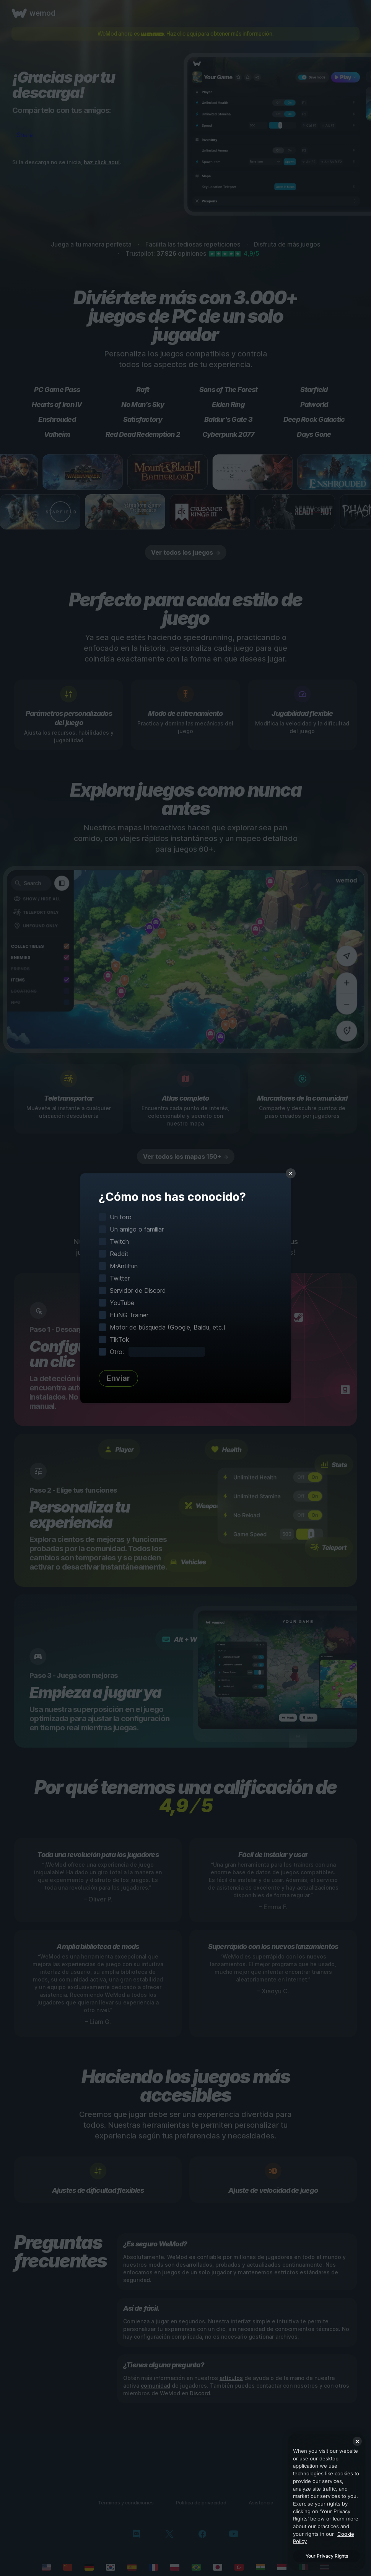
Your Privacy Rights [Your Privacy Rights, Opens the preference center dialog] (327, 2556)
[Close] (357, 2441)
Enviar (118, 1378)
